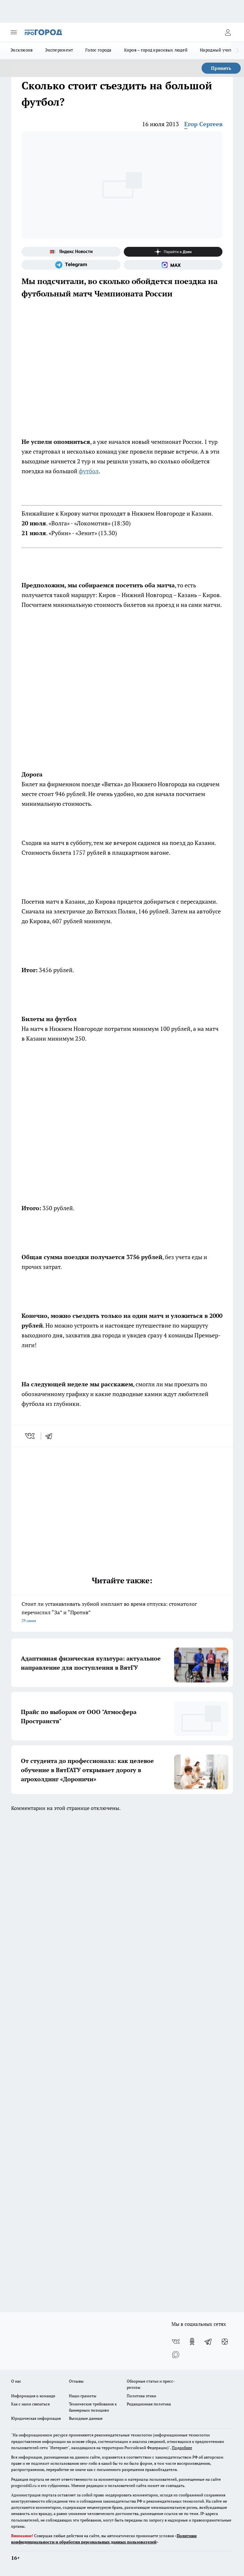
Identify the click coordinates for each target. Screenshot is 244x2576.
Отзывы (76, 2381)
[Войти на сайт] (227, 32)
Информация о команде (33, 2395)
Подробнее (182, 2447)
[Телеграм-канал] (71, 265)
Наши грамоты (82, 2395)
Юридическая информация (36, 2418)
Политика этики (141, 2395)
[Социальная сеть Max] (173, 265)
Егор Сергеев (203, 124)
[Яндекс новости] (71, 252)
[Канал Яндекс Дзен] (173, 252)
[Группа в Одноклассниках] (192, 2341)
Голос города (98, 50)
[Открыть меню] (14, 32)
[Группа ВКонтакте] (176, 2341)
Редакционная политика (149, 2404)
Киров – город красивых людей (156, 50)
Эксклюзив (21, 50)
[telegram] (50, 1435)
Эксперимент (59, 50)
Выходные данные (86, 2418)
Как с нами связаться (30, 2404)
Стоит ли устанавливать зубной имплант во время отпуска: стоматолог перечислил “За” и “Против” (122, 1612)
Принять (221, 68)
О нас (16, 2381)
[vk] (30, 1435)
